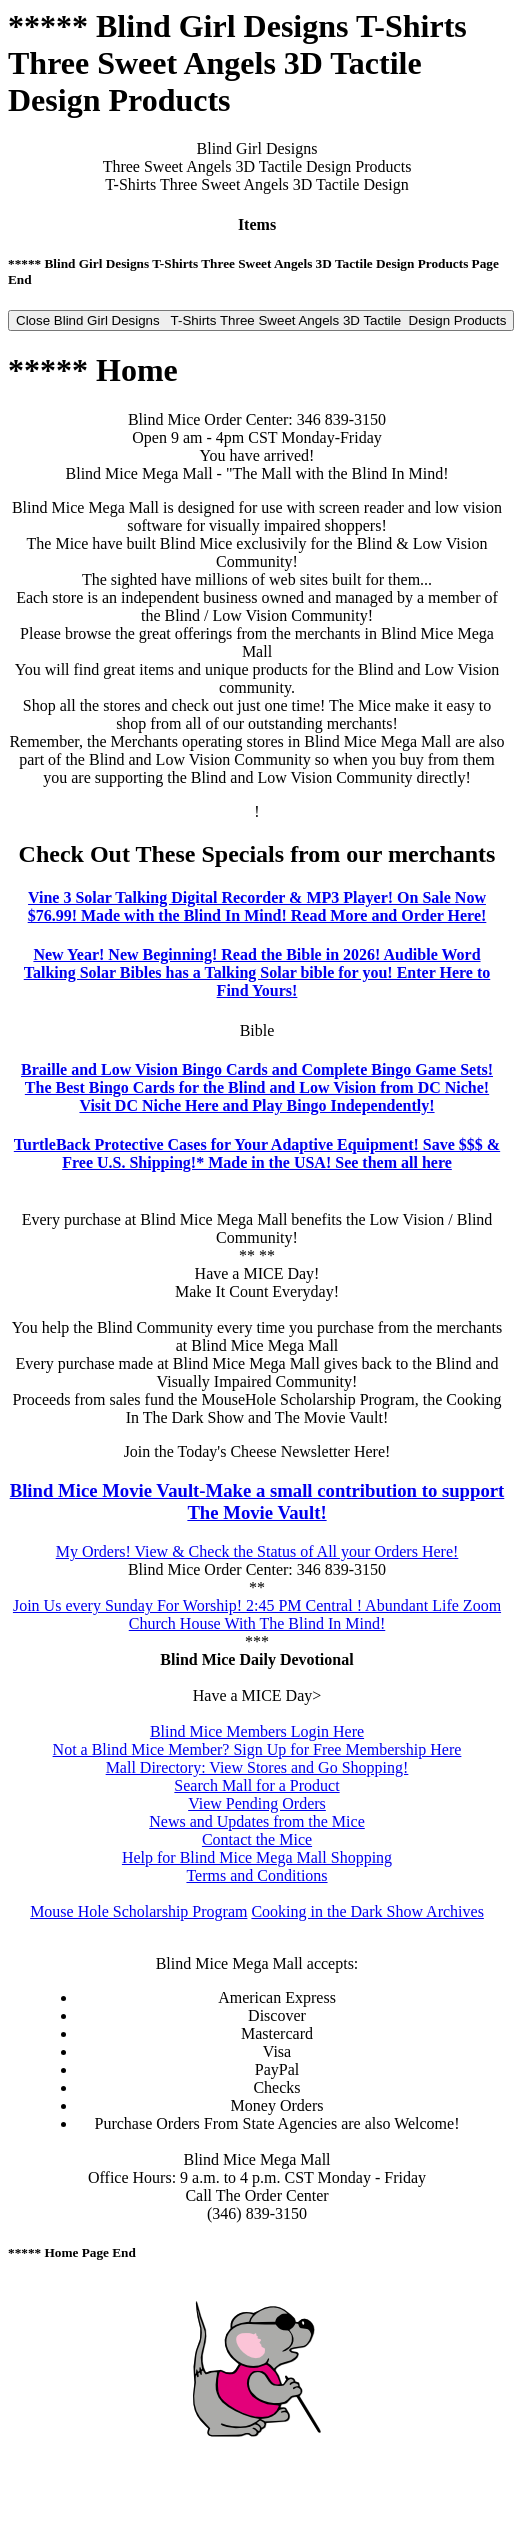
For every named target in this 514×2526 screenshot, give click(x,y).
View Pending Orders (257, 1803)
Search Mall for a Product (256, 1785)
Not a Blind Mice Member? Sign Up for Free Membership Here (257, 1749)
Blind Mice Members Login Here (257, 1731)
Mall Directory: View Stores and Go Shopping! (257, 1767)
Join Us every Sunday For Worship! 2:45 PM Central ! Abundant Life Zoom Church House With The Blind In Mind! (257, 1614)
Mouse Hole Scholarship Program (138, 1911)
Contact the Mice (257, 1839)
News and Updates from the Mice (257, 1821)
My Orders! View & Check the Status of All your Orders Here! (257, 1551)
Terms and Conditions (256, 1875)
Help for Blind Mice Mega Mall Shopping (257, 1857)
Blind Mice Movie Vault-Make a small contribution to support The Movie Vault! (257, 1501)
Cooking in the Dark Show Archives (367, 1911)
